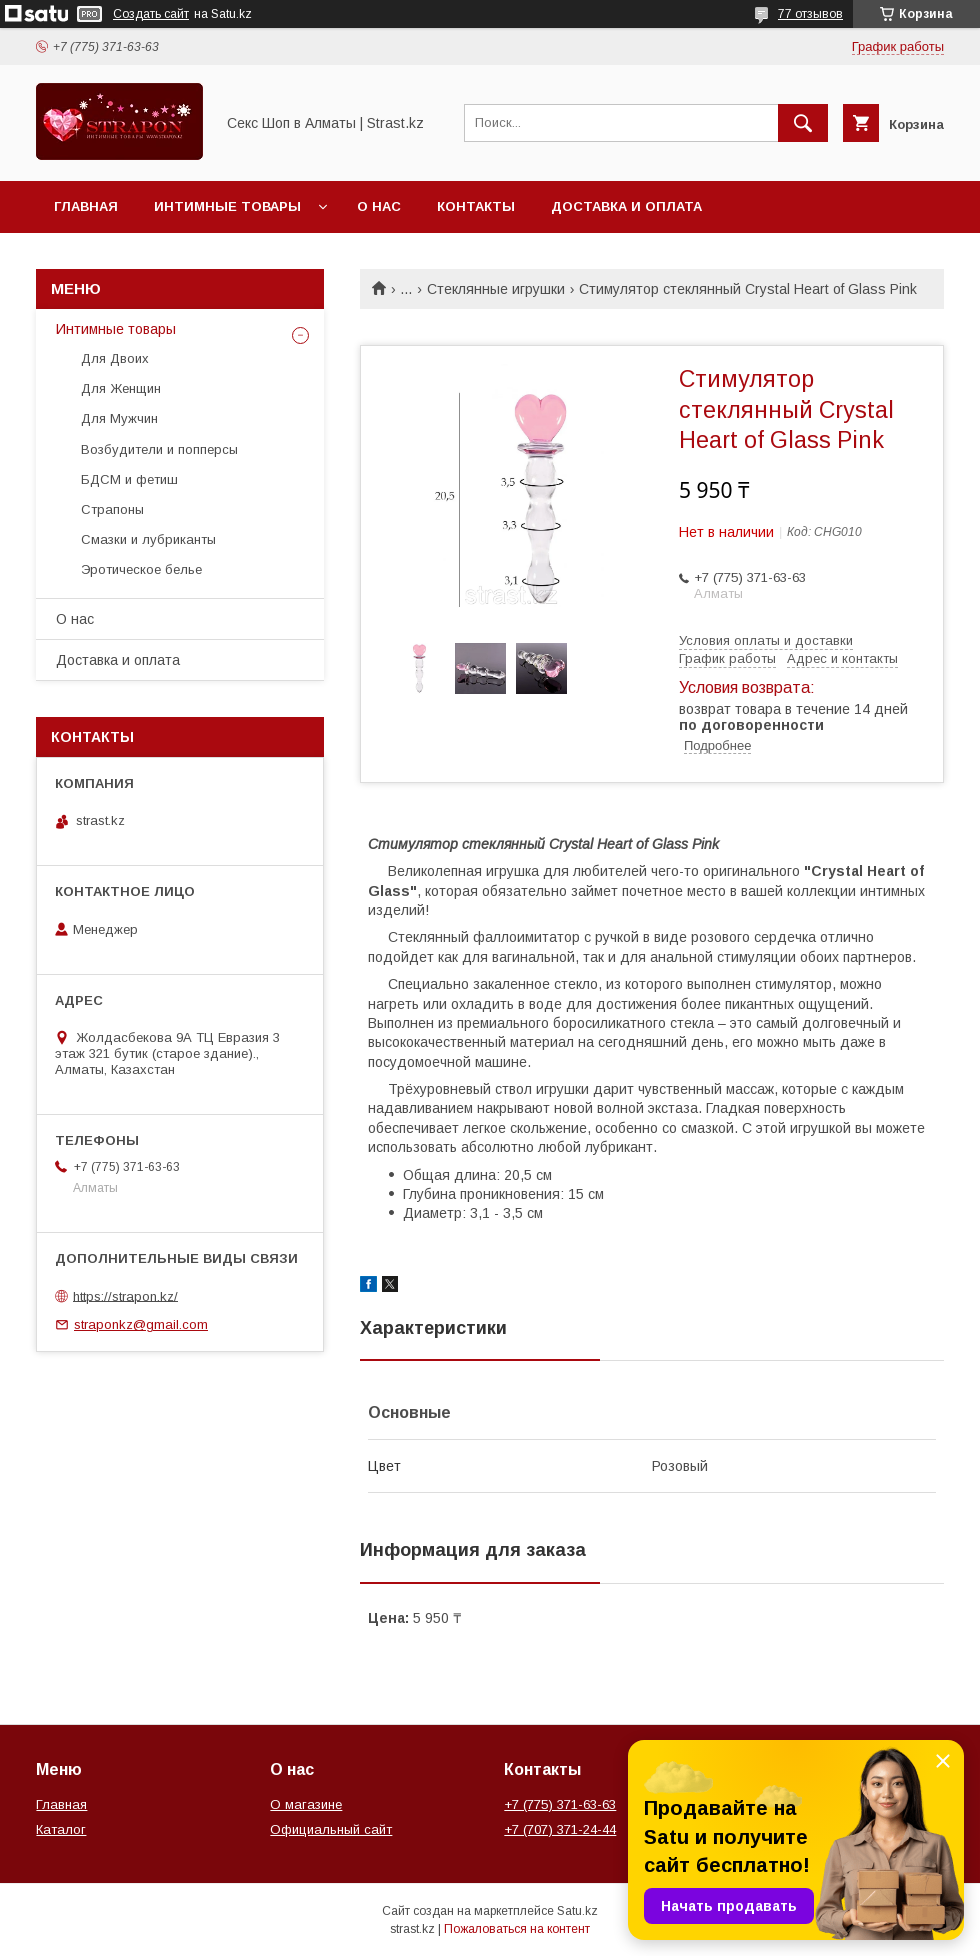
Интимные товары (227, 206)
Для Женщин (121, 388)
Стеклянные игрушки (496, 289)
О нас (379, 206)
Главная (86, 206)
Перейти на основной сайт (163, 258)
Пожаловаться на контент (517, 1929)
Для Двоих (115, 358)
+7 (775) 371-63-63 (560, 1804)
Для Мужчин (119, 418)
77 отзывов (810, 14)
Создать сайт (151, 14)
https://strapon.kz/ (125, 1295)
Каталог (61, 1829)
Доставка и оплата (626, 206)
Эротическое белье (141, 569)
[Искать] (803, 123)
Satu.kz (577, 1911)
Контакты (476, 206)
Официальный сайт (331, 1829)
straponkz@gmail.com (141, 1324)
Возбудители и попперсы (159, 449)
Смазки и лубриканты (148, 539)
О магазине (306, 1804)
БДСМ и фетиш (129, 479)
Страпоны (112, 509)
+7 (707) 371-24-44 (560, 1829)
